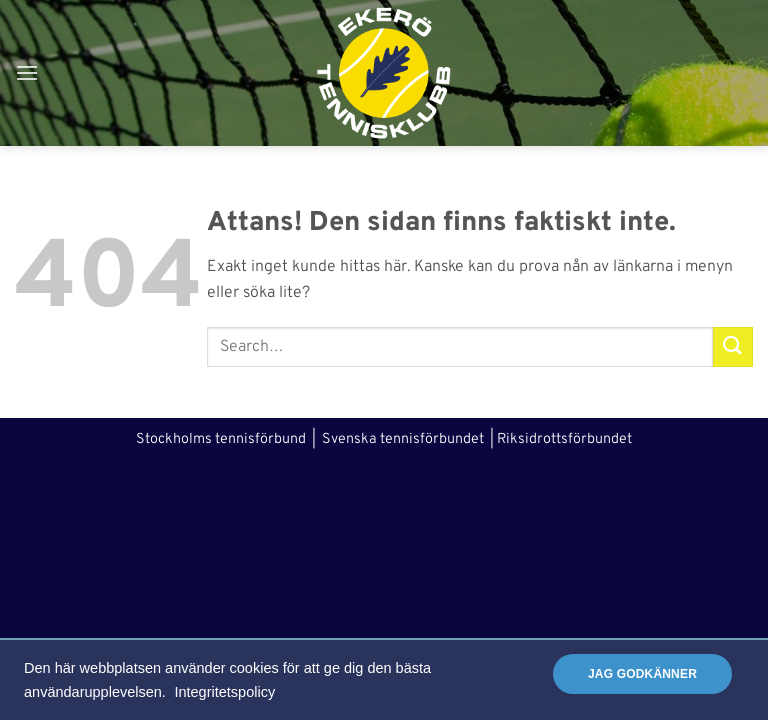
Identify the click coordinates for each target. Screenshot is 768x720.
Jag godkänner (642, 674)
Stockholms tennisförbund (221, 439)
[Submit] (733, 346)
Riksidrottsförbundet (564, 439)
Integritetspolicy (224, 692)
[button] (27, 72)
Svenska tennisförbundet (403, 439)
